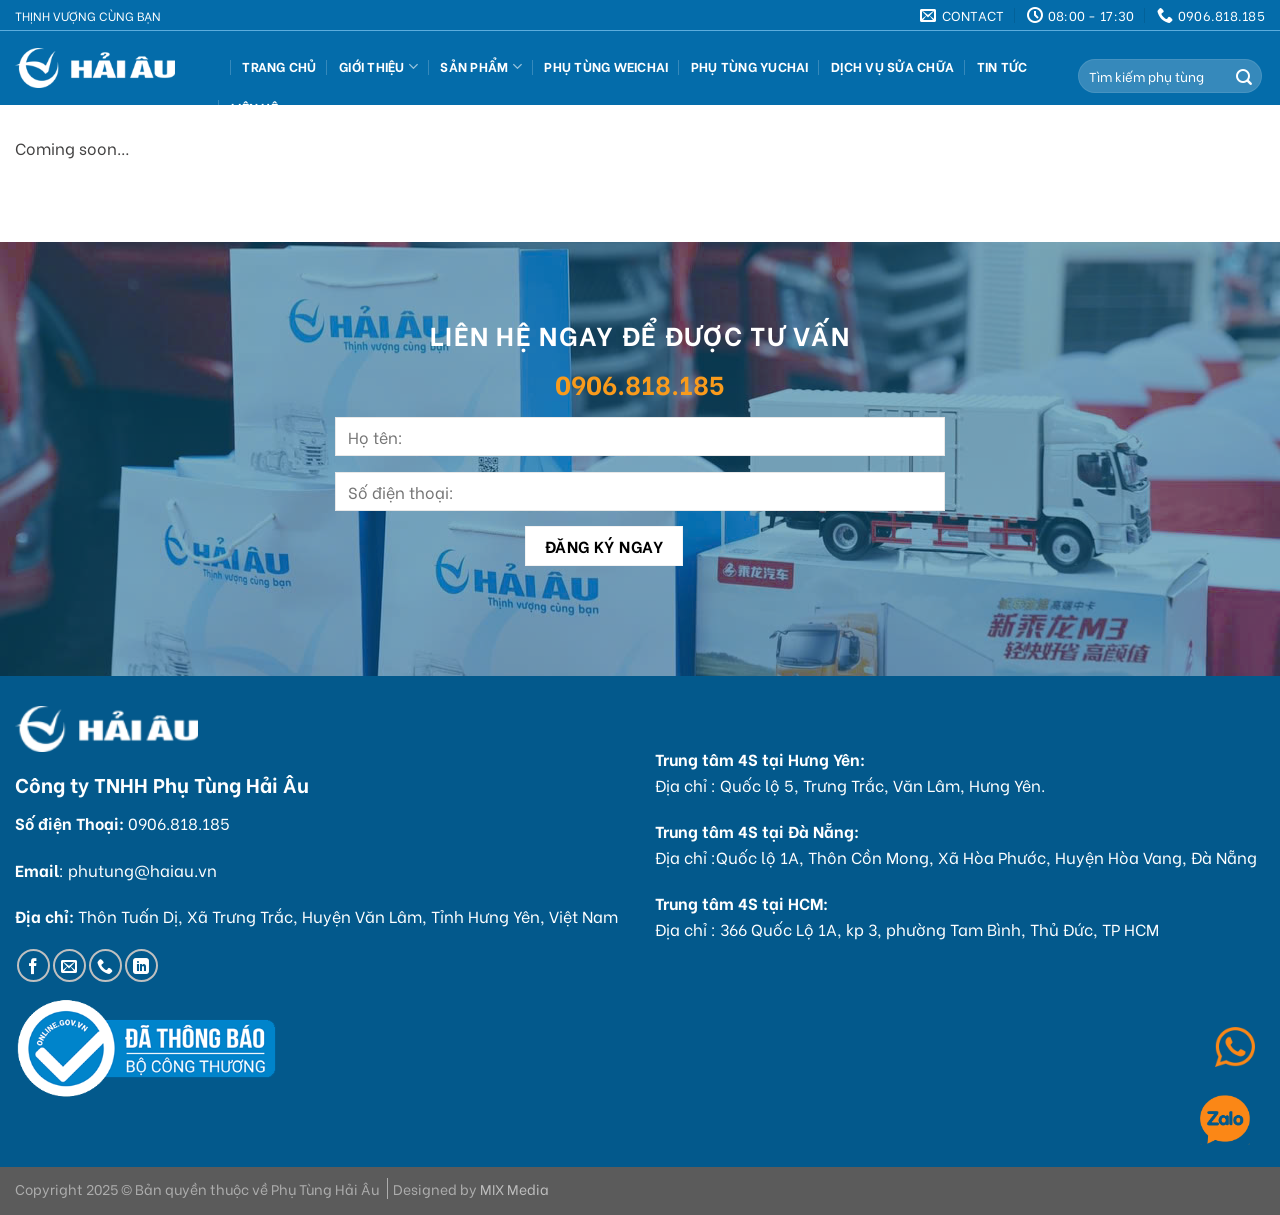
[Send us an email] (69, 965)
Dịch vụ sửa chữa (892, 66)
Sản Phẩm (481, 66)
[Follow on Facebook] (33, 965)
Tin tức (1002, 66)
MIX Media (514, 1188)
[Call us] (105, 965)
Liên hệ (254, 107)
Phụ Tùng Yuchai (750, 66)
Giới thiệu (378, 66)
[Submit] (1244, 76)
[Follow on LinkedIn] (141, 965)
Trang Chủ (279, 66)
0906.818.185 (640, 383)
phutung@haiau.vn (142, 869)
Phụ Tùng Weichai (606, 66)
